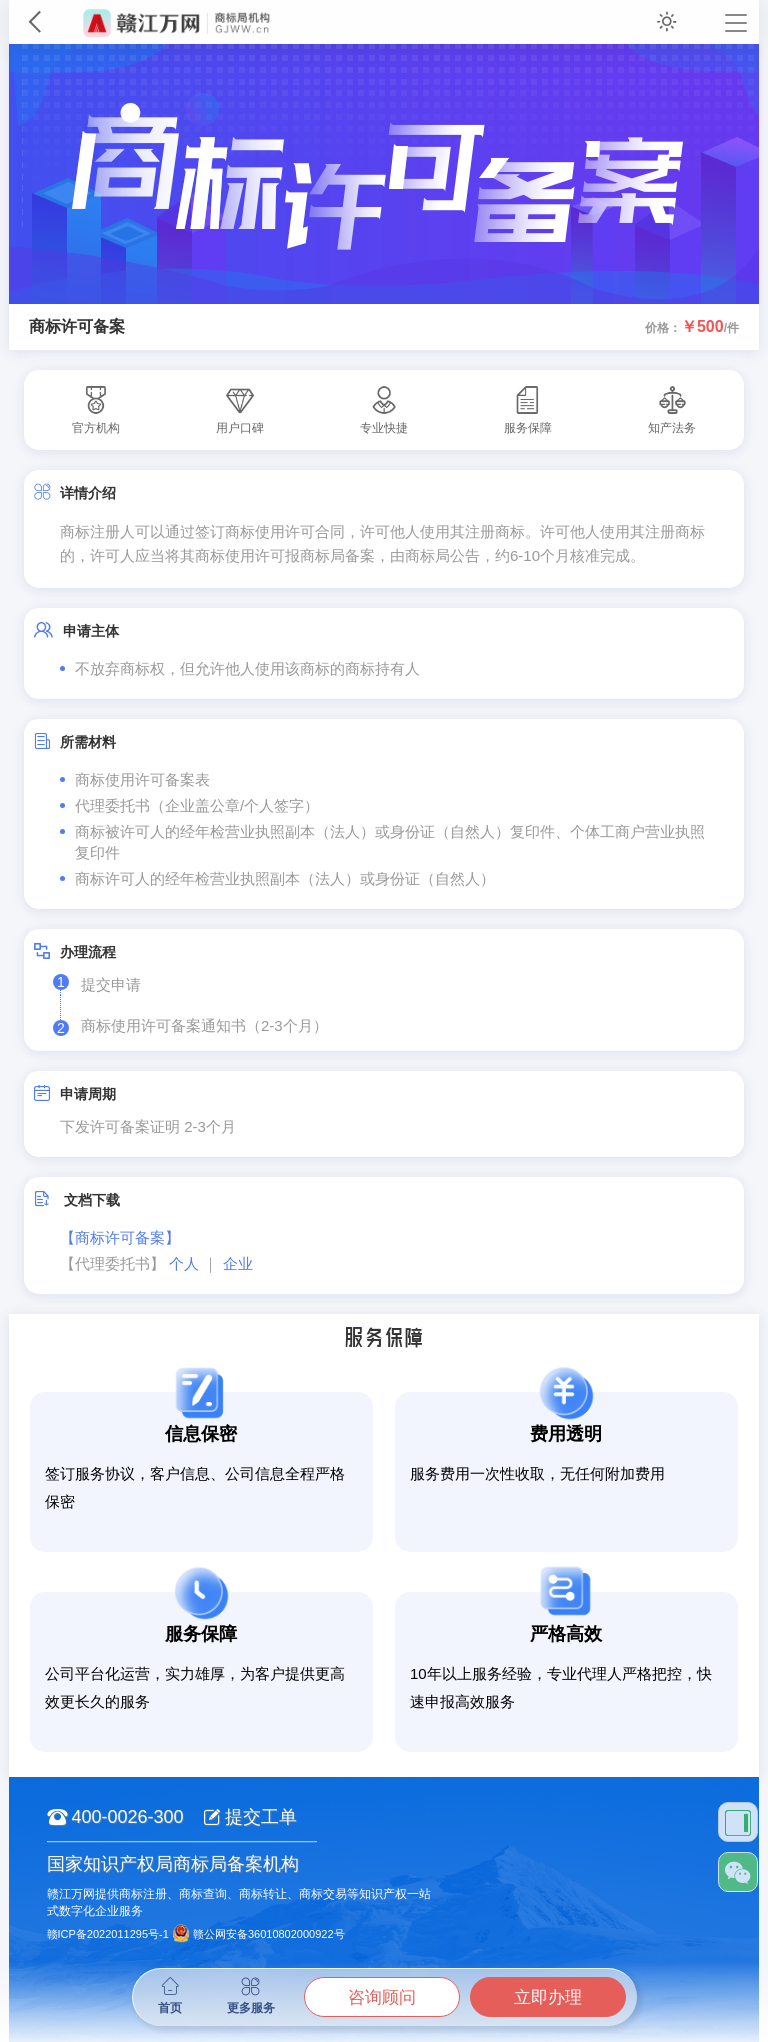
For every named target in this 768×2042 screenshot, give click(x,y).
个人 (184, 1263)
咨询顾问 (382, 1997)
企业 (238, 1263)
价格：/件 (692, 327)
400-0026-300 (115, 1817)
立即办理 (548, 1997)
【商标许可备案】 (120, 1237)
